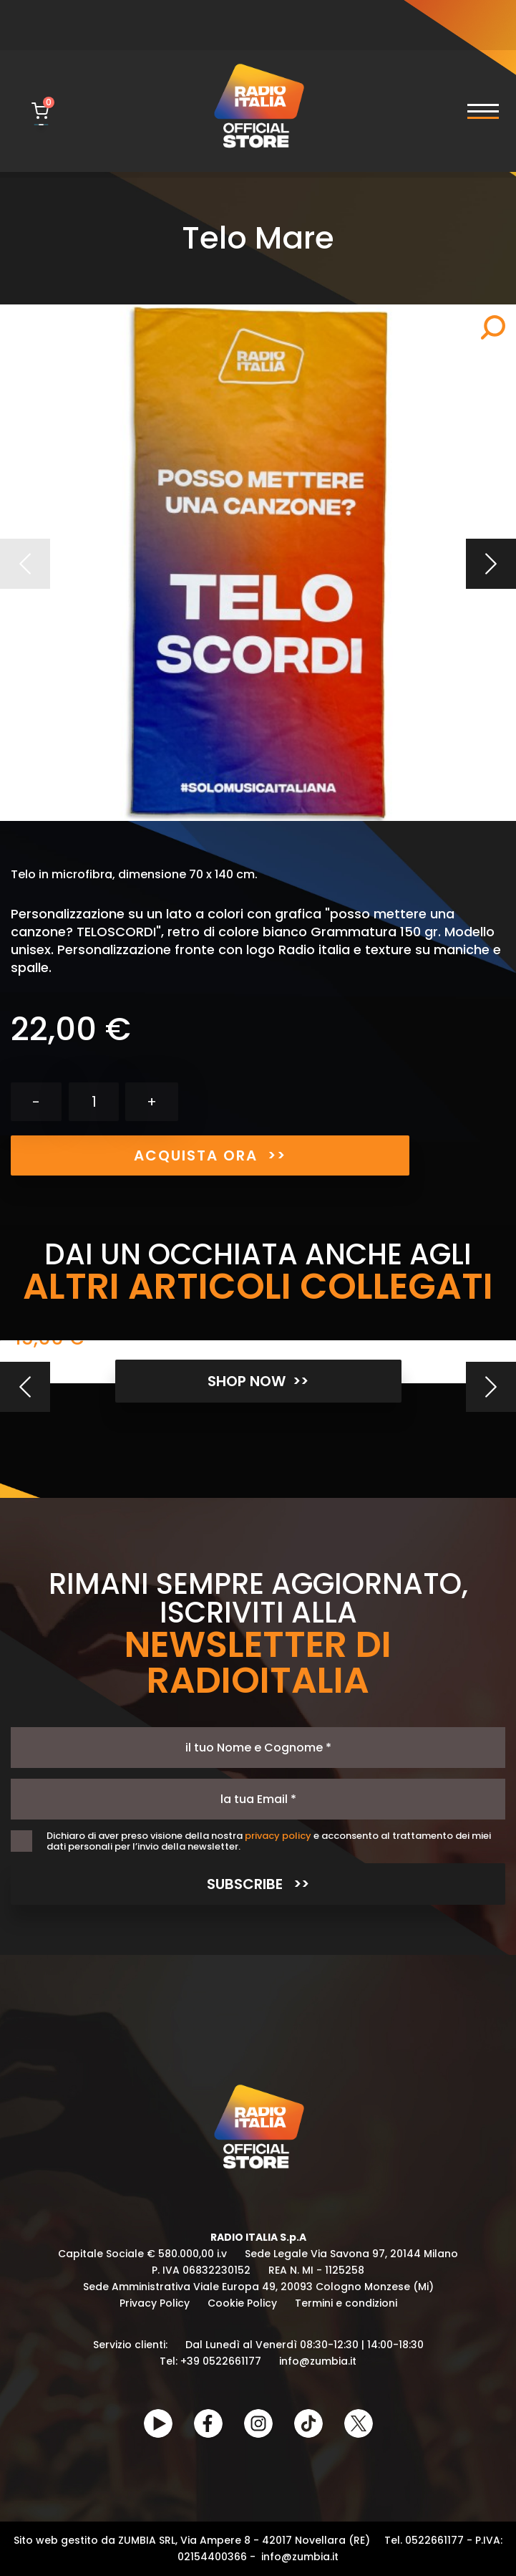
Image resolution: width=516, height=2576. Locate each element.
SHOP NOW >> (258, 1381)
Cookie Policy (242, 2303)
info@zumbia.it (317, 2361)
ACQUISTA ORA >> (210, 1155)
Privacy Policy (155, 2303)
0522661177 (434, 2540)
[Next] (491, 1387)
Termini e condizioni (346, 2303)
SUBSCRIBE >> (258, 1884)
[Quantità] (94, 1101)
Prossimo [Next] (491, 564)
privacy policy (278, 1835)
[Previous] (25, 1387)
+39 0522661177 (220, 2361)
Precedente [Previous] (25, 564)
